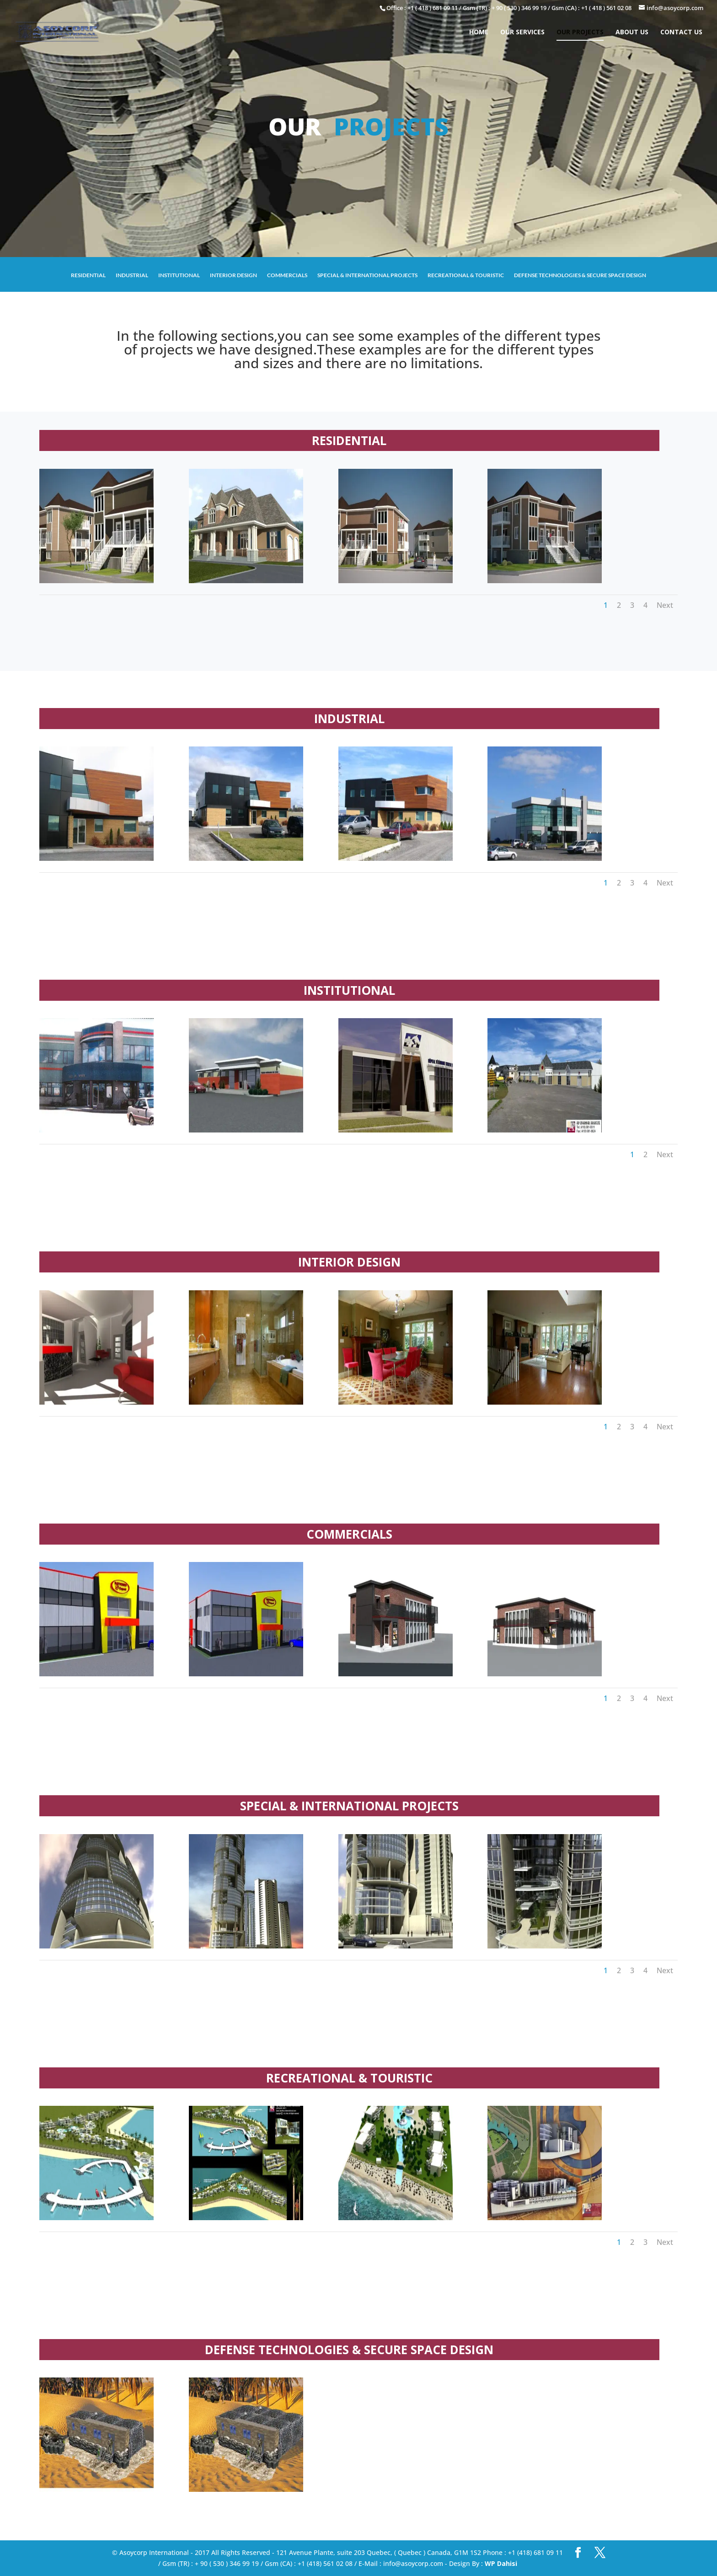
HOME (478, 34)
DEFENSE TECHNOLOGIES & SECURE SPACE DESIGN (580, 275)
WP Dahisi (501, 2563)
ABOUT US (631, 34)
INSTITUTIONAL (179, 275)
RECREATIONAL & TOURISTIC (466, 275)
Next (665, 605)
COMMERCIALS (287, 275)
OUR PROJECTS (580, 34)
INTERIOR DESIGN (233, 275)
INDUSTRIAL (132, 275)
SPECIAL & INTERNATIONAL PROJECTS (367, 275)
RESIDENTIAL (88, 275)
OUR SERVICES (522, 34)
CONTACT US (681, 34)
